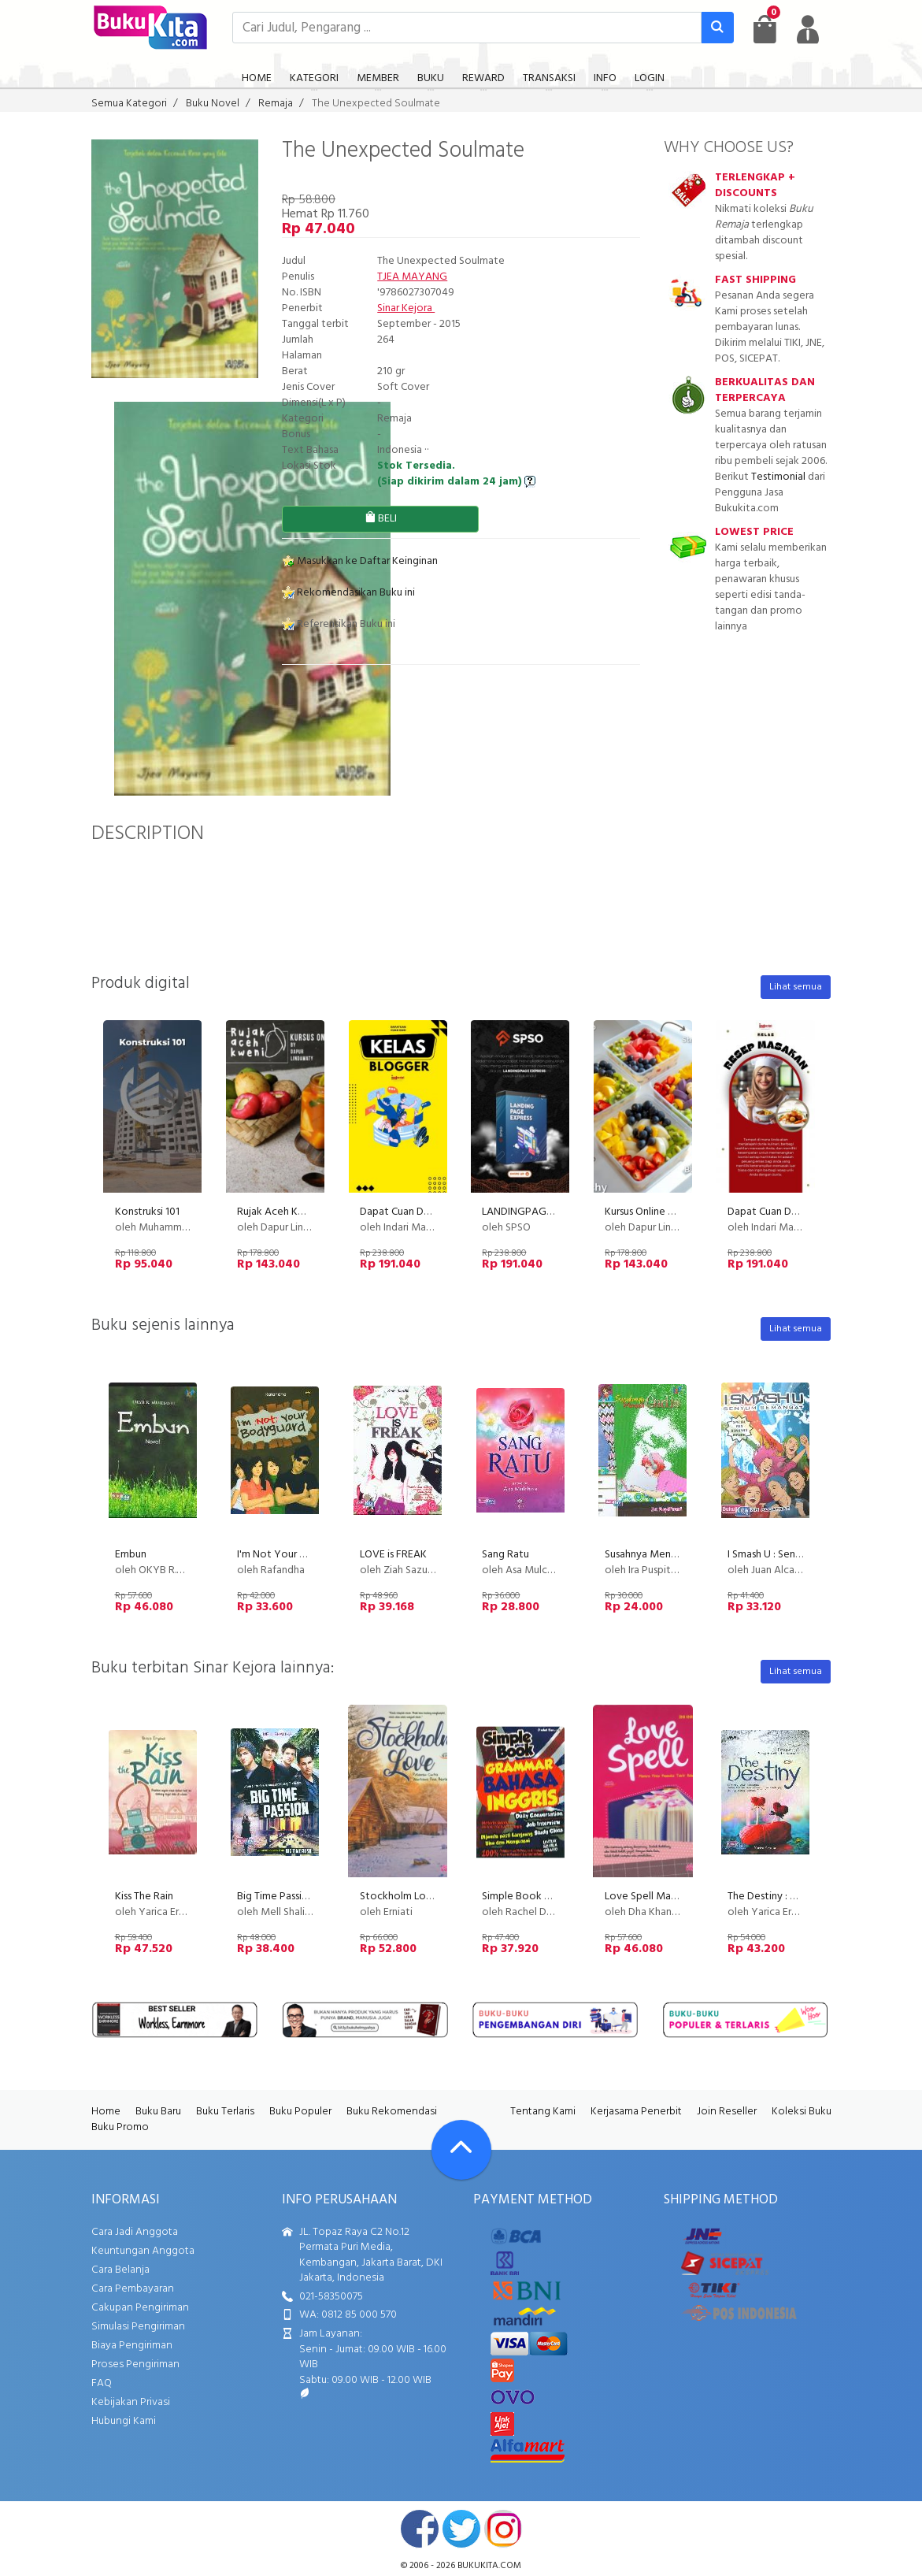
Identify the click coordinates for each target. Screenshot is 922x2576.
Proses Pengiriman (135, 2364)
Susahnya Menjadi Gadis (660, 1555)
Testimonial (778, 477)
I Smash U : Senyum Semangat (796, 1555)
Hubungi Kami (123, 2421)
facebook (419, 2528)
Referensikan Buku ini (338, 624)
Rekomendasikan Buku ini (348, 593)
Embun (130, 1555)
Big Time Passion (275, 1896)
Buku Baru (158, 2112)
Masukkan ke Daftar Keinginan (360, 561)
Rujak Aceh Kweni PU (286, 1212)
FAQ (101, 2383)
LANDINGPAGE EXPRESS (539, 1212)
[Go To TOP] (461, 2150)
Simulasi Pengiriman (138, 2327)
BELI (381, 519)
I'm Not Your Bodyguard (294, 1555)
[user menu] (808, 29)
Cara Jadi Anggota (134, 2232)
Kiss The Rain (144, 1896)
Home (105, 2112)
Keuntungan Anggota (142, 2251)
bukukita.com (489, 2566)
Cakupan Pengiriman (140, 2308)
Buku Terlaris (225, 2112)
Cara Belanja (120, 2270)
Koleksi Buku (801, 2112)
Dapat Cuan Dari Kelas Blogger (431, 1212)
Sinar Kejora (406, 308)
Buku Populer (300, 2112)
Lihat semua (795, 987)
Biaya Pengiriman (131, 2346)
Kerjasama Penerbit (636, 2112)
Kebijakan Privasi (130, 2402)
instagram (503, 2528)
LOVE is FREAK (393, 1555)
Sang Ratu (505, 1555)
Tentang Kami (543, 2112)
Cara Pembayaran (132, 2289)
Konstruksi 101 (147, 1212)
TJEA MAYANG (412, 277)
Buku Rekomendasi (391, 2112)
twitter (461, 2528)
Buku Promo (120, 2127)
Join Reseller (727, 2112)
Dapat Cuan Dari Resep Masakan (802, 1212)
